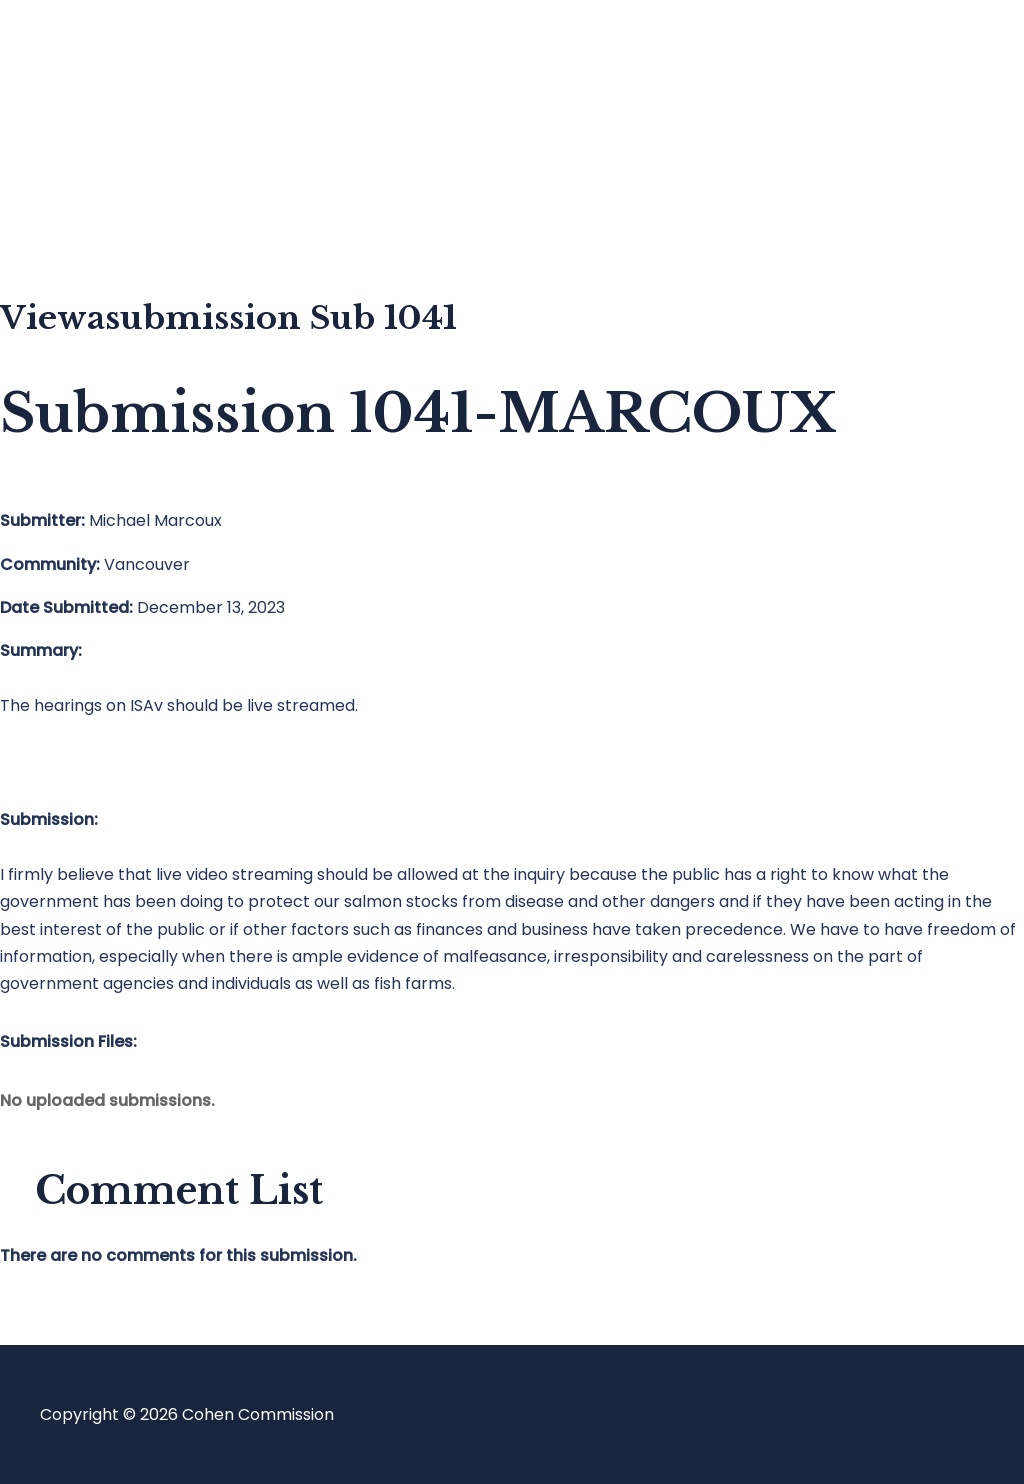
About (104, 215)
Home (103, 55)
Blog (97, 135)
